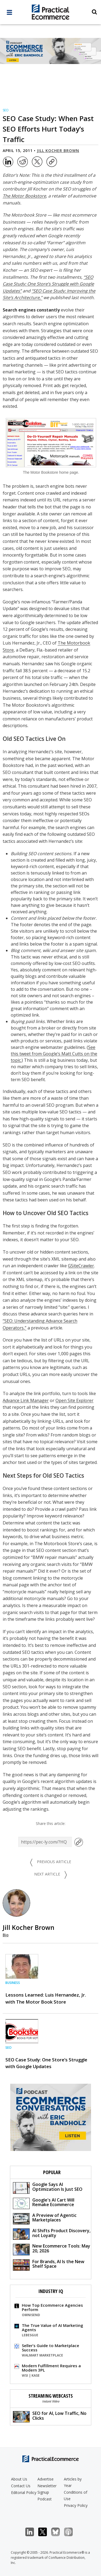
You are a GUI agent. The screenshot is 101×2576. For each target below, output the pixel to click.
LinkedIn (32, 2532)
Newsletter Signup (47, 2489)
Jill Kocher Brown (58, 150)
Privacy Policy (76, 2505)
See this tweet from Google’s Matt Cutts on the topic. (54, 1053)
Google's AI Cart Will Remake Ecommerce (43, 2203)
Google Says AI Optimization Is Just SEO (47, 2187)
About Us (19, 2479)
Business (12, 1982)
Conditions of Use (75, 2495)
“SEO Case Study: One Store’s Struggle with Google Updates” (48, 284)
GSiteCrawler (81, 1266)
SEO (6, 110)
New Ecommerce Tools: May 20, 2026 (51, 2249)
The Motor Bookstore (24, 196)
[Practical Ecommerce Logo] (50, 13)
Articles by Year (73, 2482)
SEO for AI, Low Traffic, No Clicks (49, 2416)
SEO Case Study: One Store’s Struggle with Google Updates (46, 2063)
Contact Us (20, 2485)
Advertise (45, 2479)
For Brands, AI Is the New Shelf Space (48, 2265)
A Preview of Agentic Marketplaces (44, 2218)
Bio (6, 1934)
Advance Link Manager (26, 1400)
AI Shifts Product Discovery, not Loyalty (51, 2234)
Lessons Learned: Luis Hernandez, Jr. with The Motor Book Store (45, 1998)
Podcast (44, 2498)
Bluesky (58, 2532)
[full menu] (9, 13)
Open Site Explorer (74, 1400)
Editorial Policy (23, 2492)
